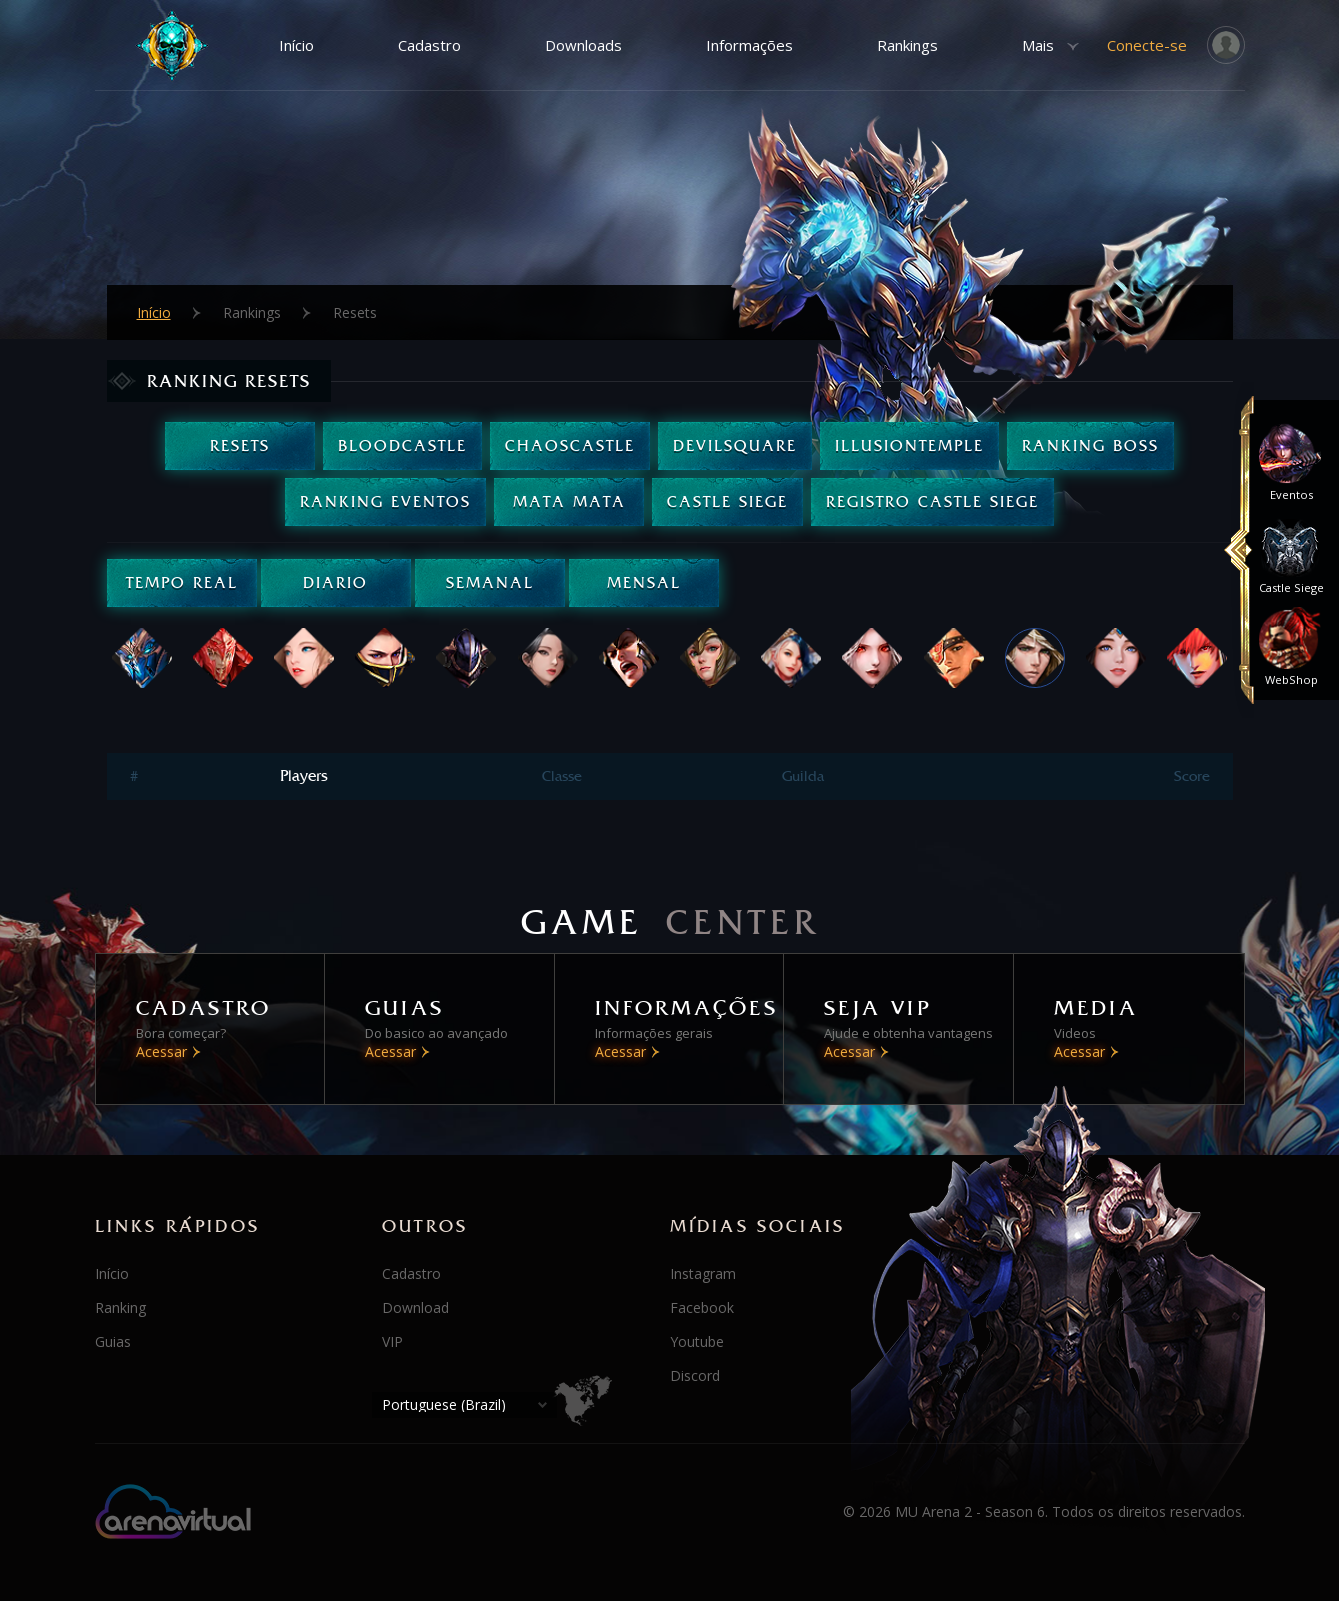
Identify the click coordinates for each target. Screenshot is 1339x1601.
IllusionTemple (909, 445)
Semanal (490, 582)
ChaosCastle (570, 445)
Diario (335, 582)
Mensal (644, 582)
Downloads (583, 45)
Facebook (702, 1307)
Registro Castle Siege (932, 501)
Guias (113, 1341)
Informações (749, 45)
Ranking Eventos (385, 501)
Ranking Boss (1090, 445)
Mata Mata (569, 501)
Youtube (697, 1341)
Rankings (907, 45)
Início (296, 45)
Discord (695, 1375)
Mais (1038, 45)
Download (415, 1307)
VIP (392, 1341)
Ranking (120, 1307)
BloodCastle (402, 445)
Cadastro (429, 45)
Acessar (161, 1051)
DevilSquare (735, 445)
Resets (240, 445)
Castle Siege (727, 501)
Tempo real (182, 582)
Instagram (703, 1273)
